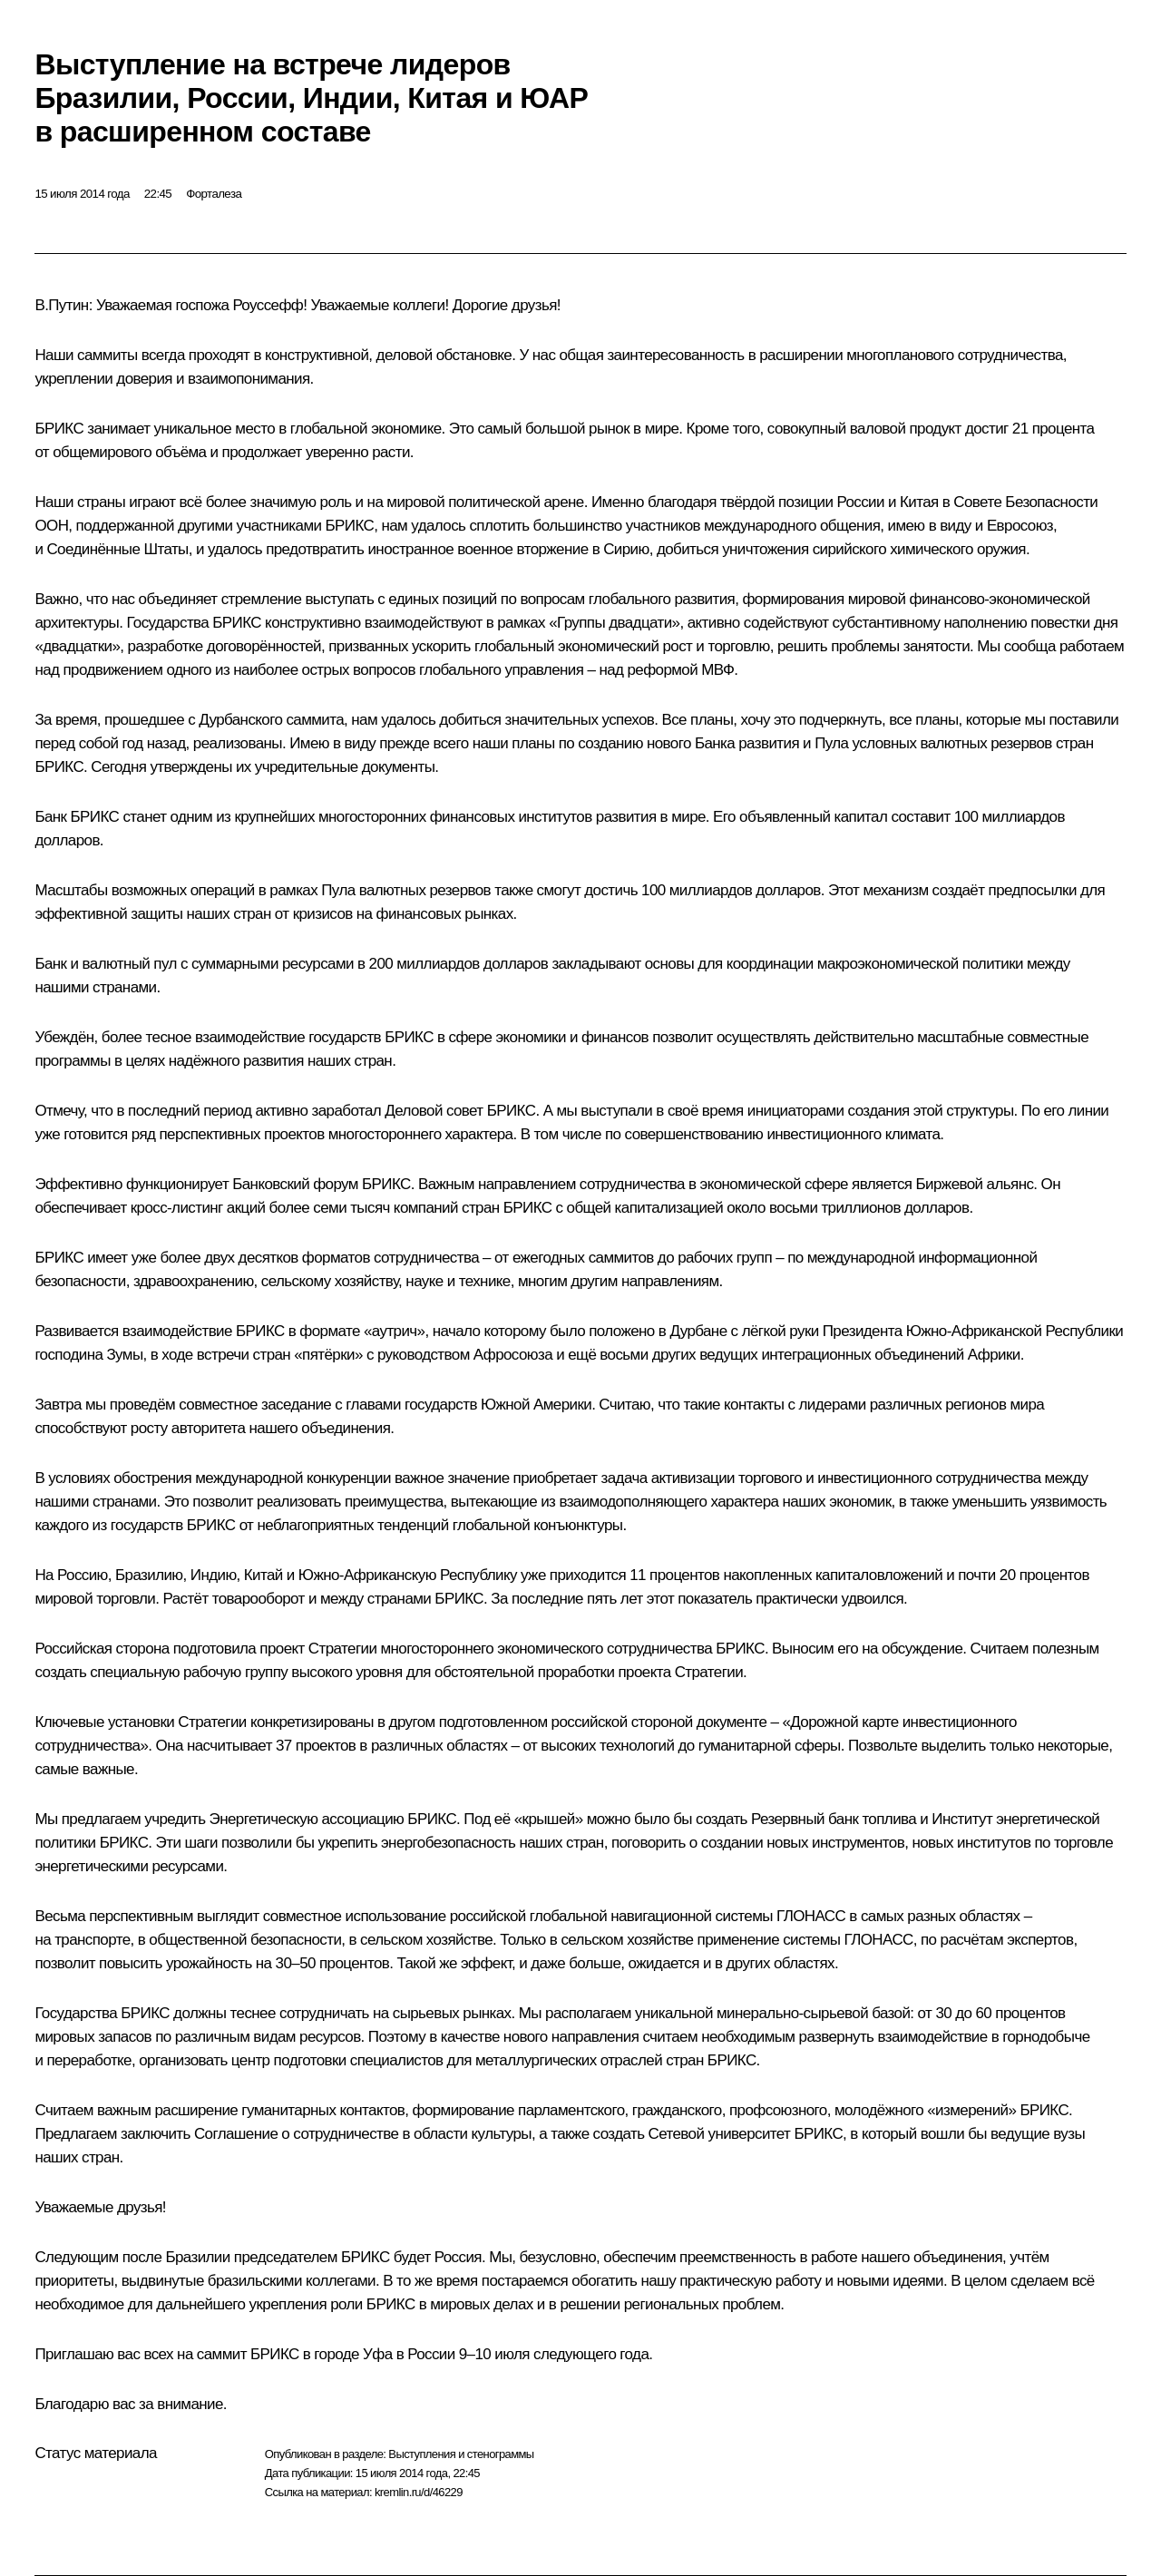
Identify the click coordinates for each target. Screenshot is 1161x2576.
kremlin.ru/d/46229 (419, 2492)
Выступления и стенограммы (460, 2454)
